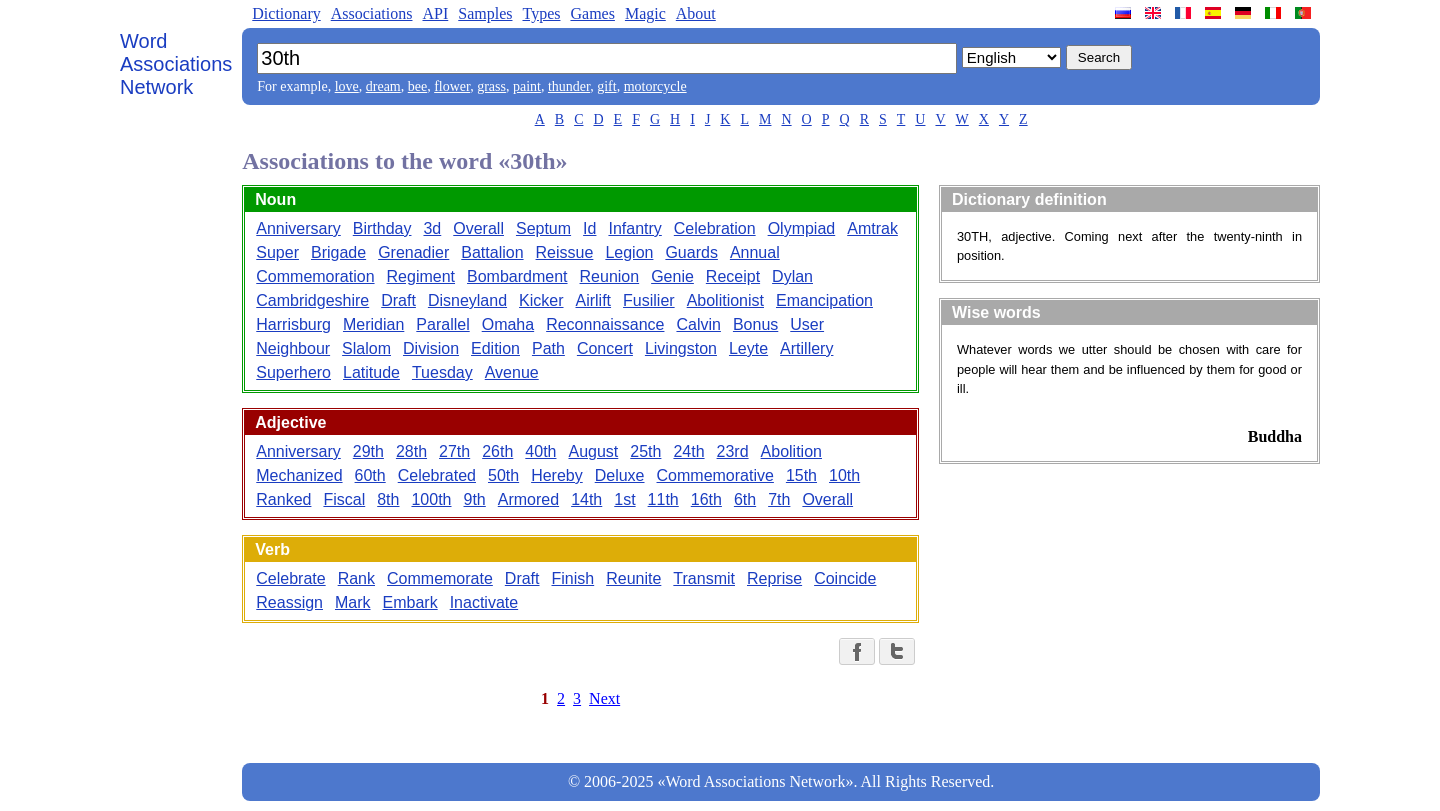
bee (417, 86)
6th (745, 499)
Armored (528, 499)
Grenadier (413, 252)
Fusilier (649, 300)
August (593, 451)
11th (663, 499)
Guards (691, 252)
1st (624, 499)
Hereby (557, 475)
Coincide (845, 578)
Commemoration (315, 276)
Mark (353, 602)
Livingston (681, 348)
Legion (629, 252)
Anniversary (298, 228)
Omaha (508, 324)
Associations (372, 13)
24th (688, 451)
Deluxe (620, 475)
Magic (645, 13)
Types (541, 13)
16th (706, 499)
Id (589, 228)
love (347, 86)
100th (431, 499)
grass (491, 86)
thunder (569, 86)
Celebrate (290, 578)
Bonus (755, 324)
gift (606, 86)
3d (432, 228)
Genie (672, 276)
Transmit (704, 578)
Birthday (382, 228)
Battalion (492, 252)
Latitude (371, 372)
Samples (485, 13)
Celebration (715, 228)
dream (383, 86)
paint (527, 86)
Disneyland (467, 300)
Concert (605, 348)
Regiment (421, 276)
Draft (398, 300)
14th (586, 499)
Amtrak (872, 228)
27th (454, 451)
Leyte (748, 348)
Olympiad (802, 228)
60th (370, 475)
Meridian (373, 324)
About (696, 13)
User (807, 324)
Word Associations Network (176, 64)
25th (645, 451)
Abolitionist (725, 300)
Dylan (792, 276)
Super (277, 252)
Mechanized (299, 475)
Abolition (791, 451)
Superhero (293, 372)
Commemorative (715, 475)
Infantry (634, 228)
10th (844, 475)
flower (452, 86)
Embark (410, 602)
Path (548, 348)
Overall (478, 228)
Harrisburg (293, 324)
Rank (356, 578)
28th (411, 451)
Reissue (565, 252)
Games (592, 13)
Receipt (733, 276)
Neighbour (293, 348)
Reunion (610, 276)
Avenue (512, 372)
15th (801, 475)
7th (779, 499)
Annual (755, 252)
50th (503, 475)
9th (475, 499)
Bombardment (517, 276)
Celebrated (437, 475)
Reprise (774, 578)
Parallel (442, 324)
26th (497, 451)
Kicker (541, 300)
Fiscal (344, 499)
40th (540, 451)
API (435, 13)
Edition (495, 348)
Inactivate (484, 602)
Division (431, 348)
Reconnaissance (605, 324)
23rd (733, 451)
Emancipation (824, 300)
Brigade (338, 252)
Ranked (283, 499)
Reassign (289, 602)
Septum (543, 228)
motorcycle (655, 86)
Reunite (633, 578)
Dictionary (286, 13)
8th (388, 499)
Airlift (594, 300)
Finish (573, 578)
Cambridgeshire (312, 300)
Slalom (366, 348)
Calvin (698, 324)
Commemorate (440, 578)
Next (604, 698)
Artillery (806, 348)
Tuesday (442, 372)
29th (368, 451)
